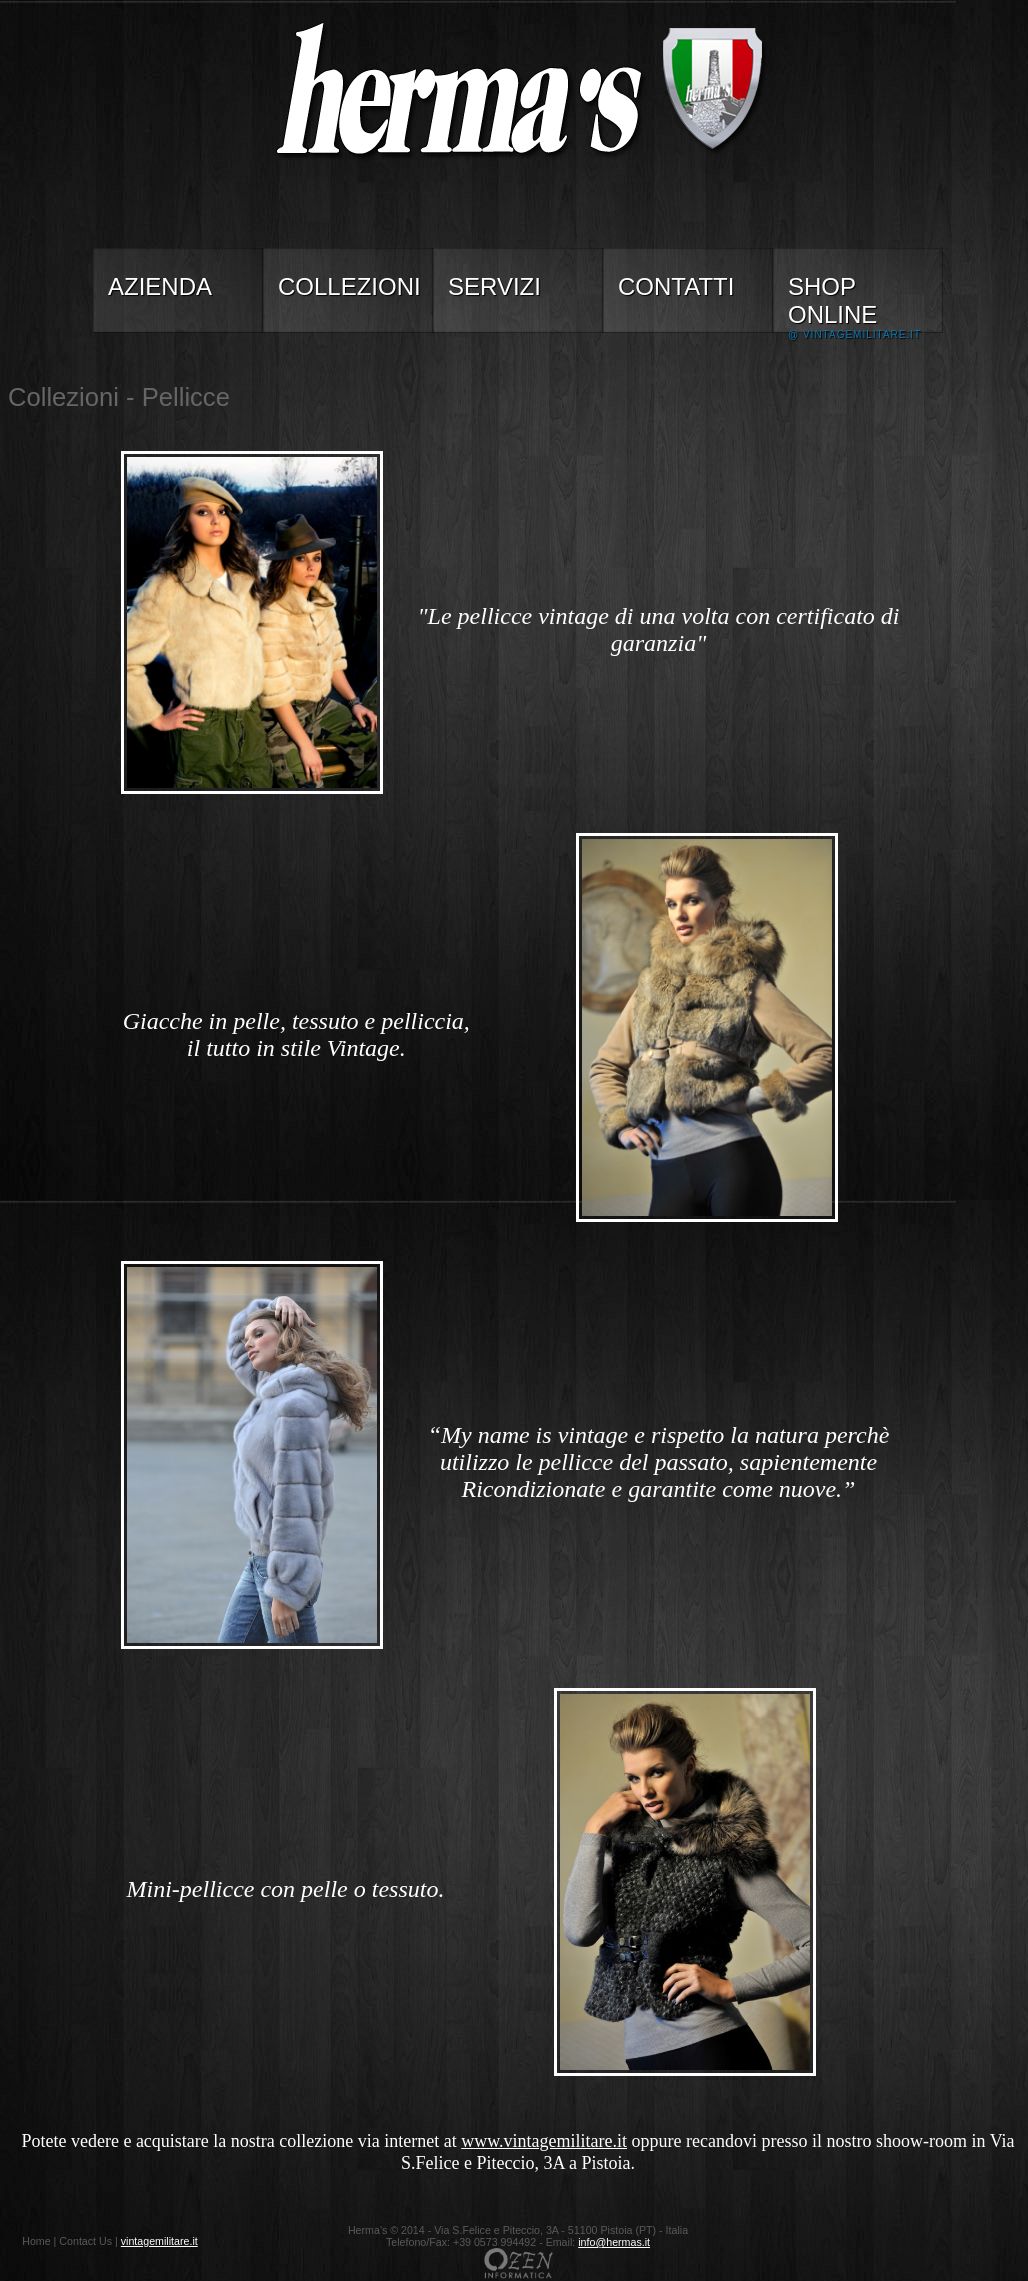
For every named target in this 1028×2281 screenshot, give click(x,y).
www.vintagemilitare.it (544, 2141)
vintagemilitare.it (159, 2241)
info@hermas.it (614, 2242)
